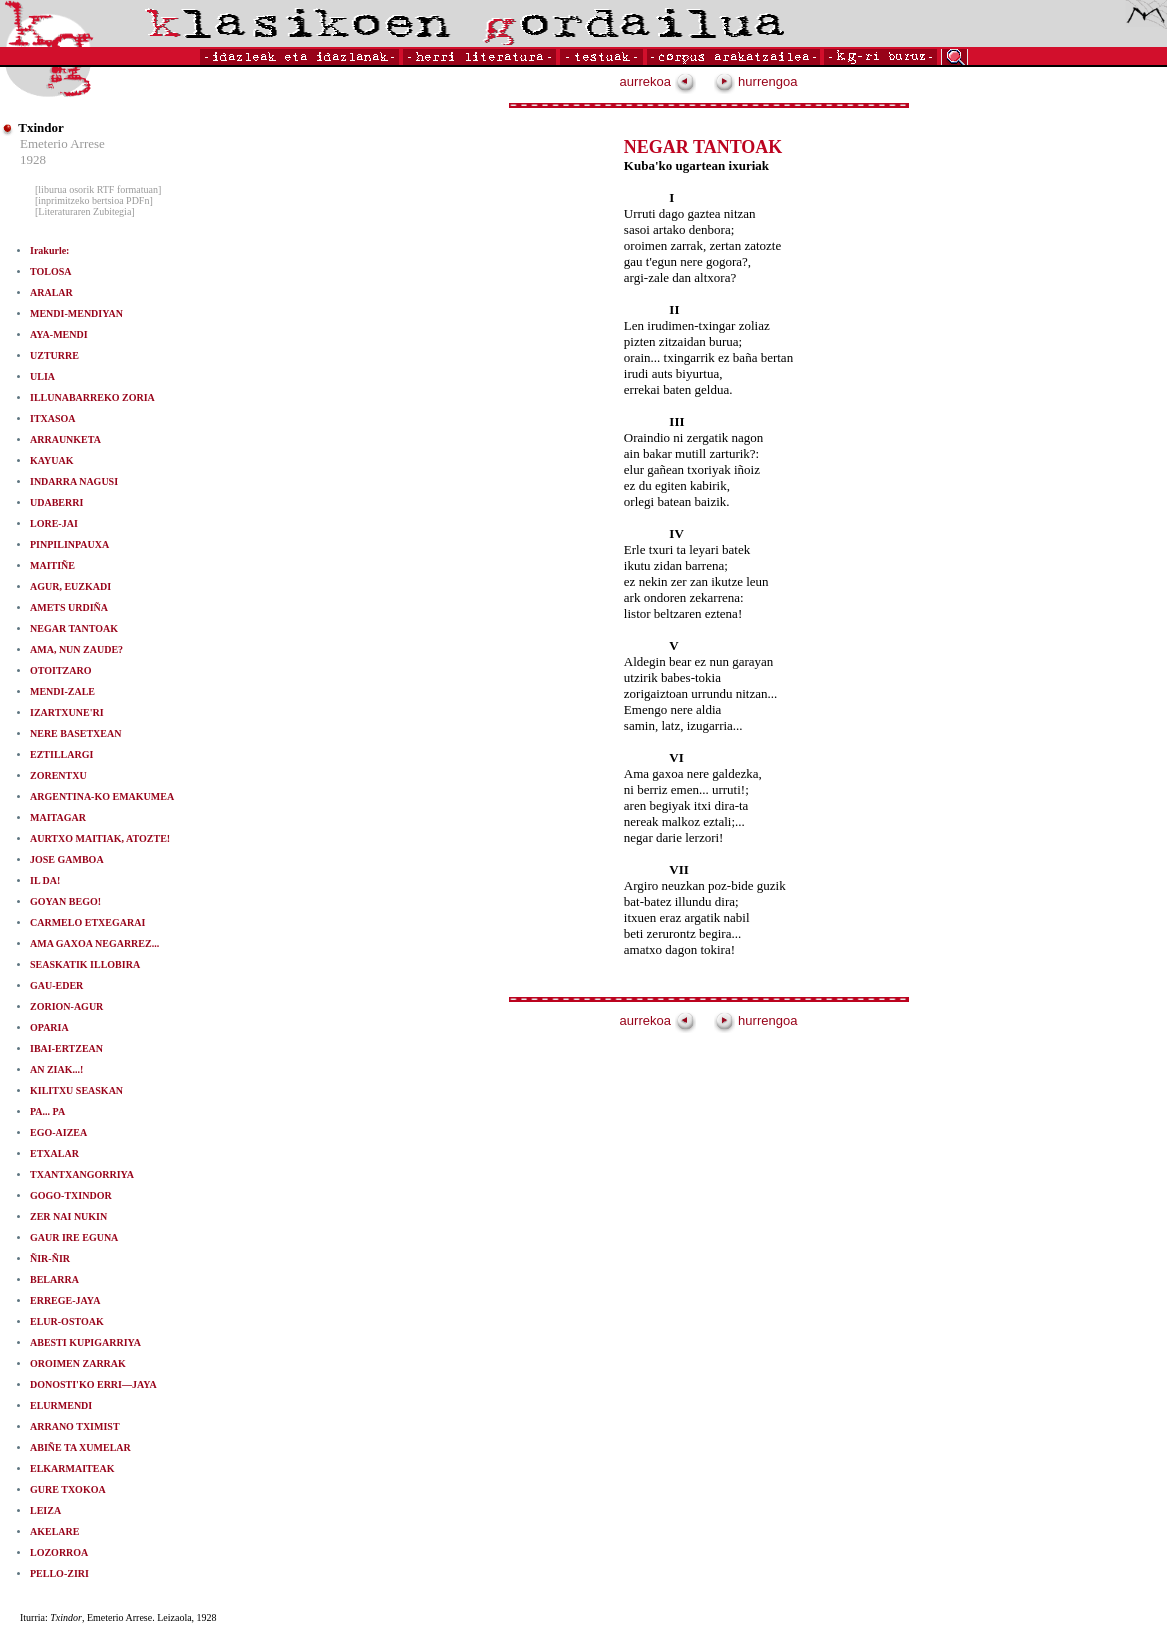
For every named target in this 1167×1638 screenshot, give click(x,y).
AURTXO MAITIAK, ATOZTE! (100, 838)
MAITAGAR (58, 817)
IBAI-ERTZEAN (66, 1048)
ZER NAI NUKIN (68, 1216)
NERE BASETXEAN (75, 733)
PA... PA (47, 1111)
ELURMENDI (61, 1405)
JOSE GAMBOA (67, 859)
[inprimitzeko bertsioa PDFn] (94, 200)
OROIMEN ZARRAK (78, 1363)
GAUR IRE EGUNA (74, 1237)
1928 (33, 159)
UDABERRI (56, 502)
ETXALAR (54, 1153)
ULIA (42, 376)
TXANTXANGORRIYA (82, 1174)
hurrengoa (756, 81)
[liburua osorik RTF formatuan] (98, 189)
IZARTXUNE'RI (67, 712)
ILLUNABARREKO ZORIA (92, 397)
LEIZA (45, 1510)
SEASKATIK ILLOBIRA (85, 964)
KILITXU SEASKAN (76, 1090)
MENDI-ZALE (62, 691)
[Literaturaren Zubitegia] (85, 211)
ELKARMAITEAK (72, 1468)
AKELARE (54, 1531)
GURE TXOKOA (68, 1489)
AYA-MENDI (59, 334)
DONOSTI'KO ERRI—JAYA (93, 1384)
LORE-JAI (54, 523)
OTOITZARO (61, 670)
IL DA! (45, 880)
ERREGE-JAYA (65, 1300)
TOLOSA (51, 271)
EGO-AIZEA (58, 1132)
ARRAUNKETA (65, 439)
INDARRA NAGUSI (74, 481)
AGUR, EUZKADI (70, 586)
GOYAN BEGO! (65, 901)
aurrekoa (658, 81)
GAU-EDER (56, 985)
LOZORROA (59, 1552)
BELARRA (54, 1279)
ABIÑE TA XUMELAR (80, 1447)
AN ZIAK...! (56, 1069)
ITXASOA (53, 418)
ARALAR (51, 292)
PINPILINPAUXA (69, 544)
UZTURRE (54, 355)
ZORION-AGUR (66, 1006)
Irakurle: (49, 250)
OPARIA (49, 1027)
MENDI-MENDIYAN (76, 313)
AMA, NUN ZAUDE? (76, 649)
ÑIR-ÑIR (50, 1258)
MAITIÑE (52, 565)
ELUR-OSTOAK (67, 1321)
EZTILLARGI (61, 754)
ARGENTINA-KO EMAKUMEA (102, 796)
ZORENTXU (58, 775)
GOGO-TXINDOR (71, 1195)
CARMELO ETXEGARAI (87, 922)
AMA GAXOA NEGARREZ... (94, 943)
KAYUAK (52, 460)
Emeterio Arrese (62, 143)
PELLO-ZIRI (59, 1573)
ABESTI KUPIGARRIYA (85, 1342)
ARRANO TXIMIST (75, 1426)
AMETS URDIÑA (69, 607)
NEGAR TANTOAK (74, 628)
